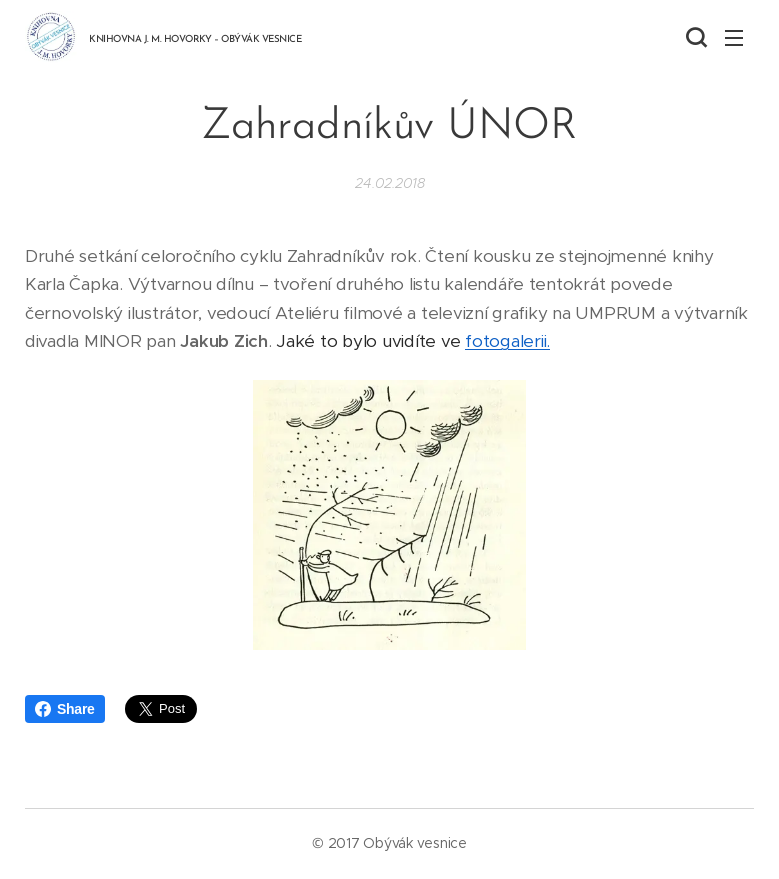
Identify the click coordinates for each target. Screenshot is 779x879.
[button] (694, 37)
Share (65, 709)
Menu (734, 38)
